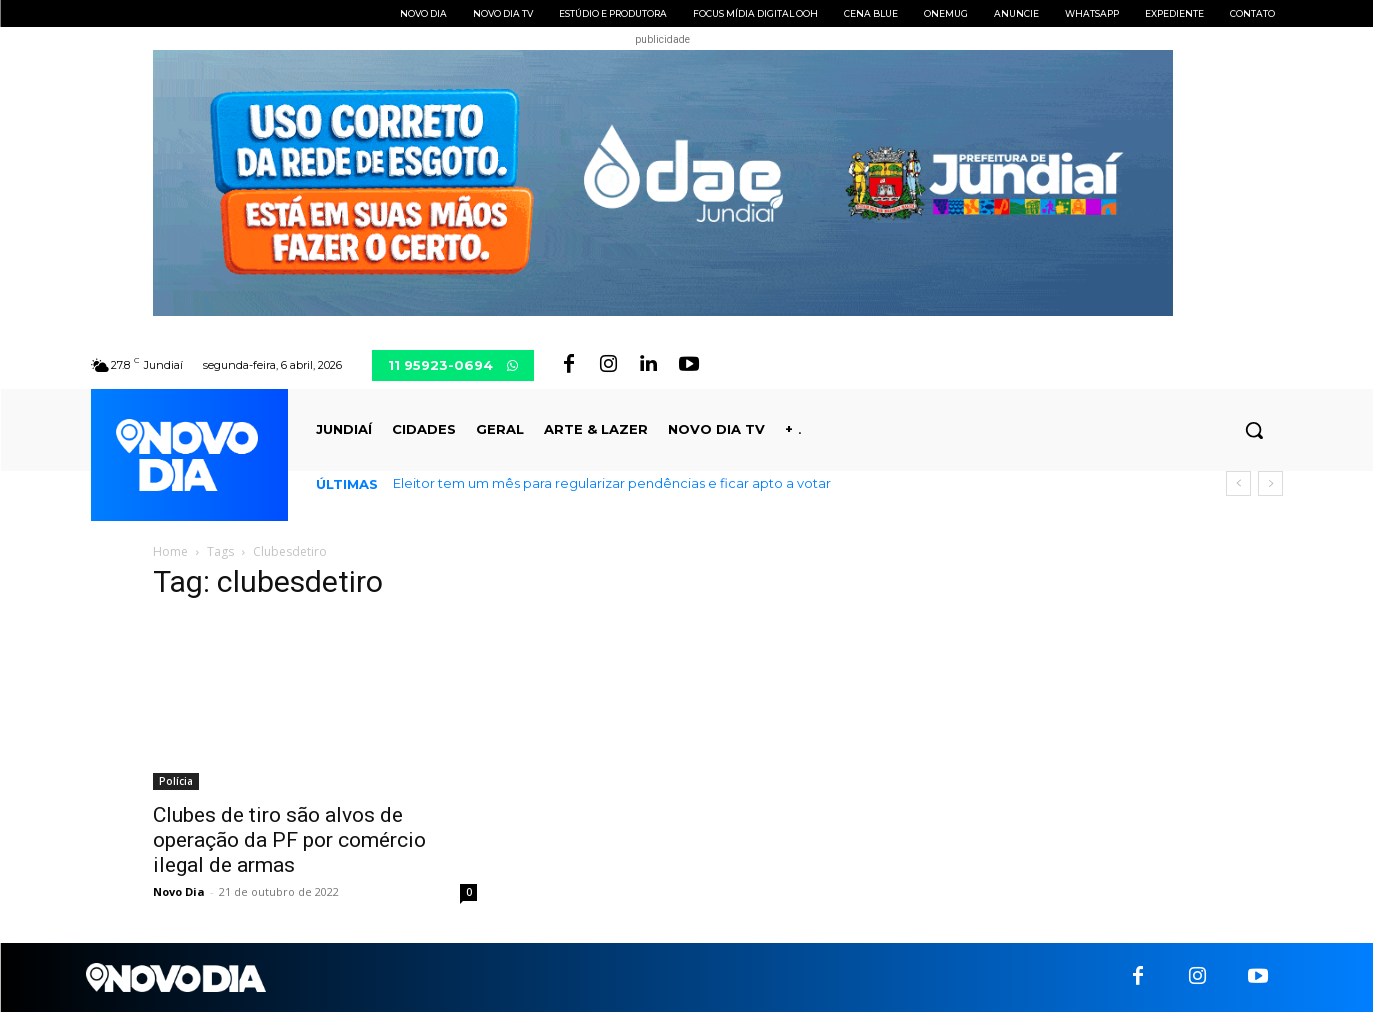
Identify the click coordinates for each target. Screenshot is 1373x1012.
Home (170, 551)
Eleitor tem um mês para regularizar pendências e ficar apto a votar (612, 483)
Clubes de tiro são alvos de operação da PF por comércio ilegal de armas (289, 840)
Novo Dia (179, 891)
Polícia (176, 781)
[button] (1254, 430)
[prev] (1238, 483)
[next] (1270, 483)
